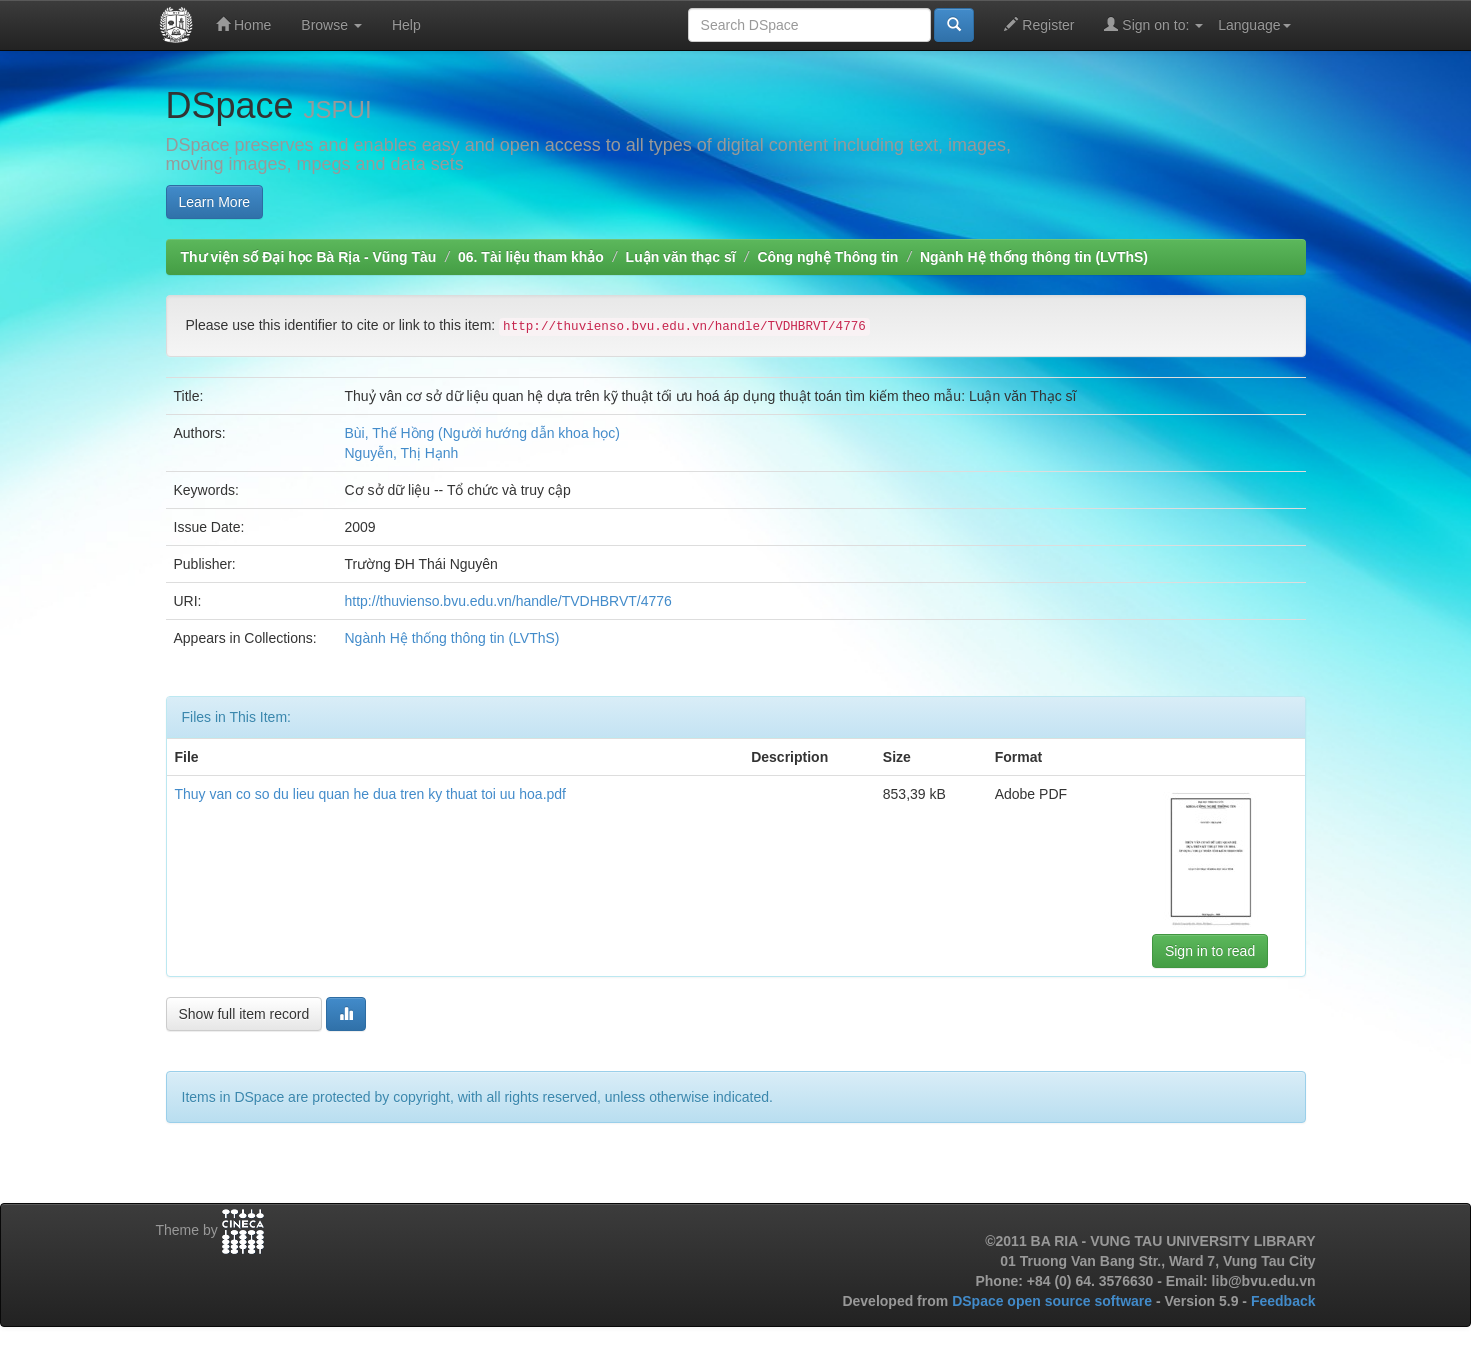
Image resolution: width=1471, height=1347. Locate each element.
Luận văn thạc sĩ (681, 257)
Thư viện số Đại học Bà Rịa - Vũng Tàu (309, 257)
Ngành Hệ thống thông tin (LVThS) (1034, 257)
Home (243, 24)
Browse (331, 25)
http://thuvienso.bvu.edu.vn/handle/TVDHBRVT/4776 (508, 601)
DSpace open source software (1054, 1301)
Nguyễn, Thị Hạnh (402, 453)
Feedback (1283, 1301)
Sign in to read (1210, 951)
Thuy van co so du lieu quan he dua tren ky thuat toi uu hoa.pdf (371, 794)
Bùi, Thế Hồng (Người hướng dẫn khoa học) (483, 433)
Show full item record (244, 1014)
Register (1039, 24)
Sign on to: (1153, 24)
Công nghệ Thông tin (827, 257)
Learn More (215, 202)
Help (406, 25)
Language (1254, 25)
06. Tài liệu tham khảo (531, 257)
